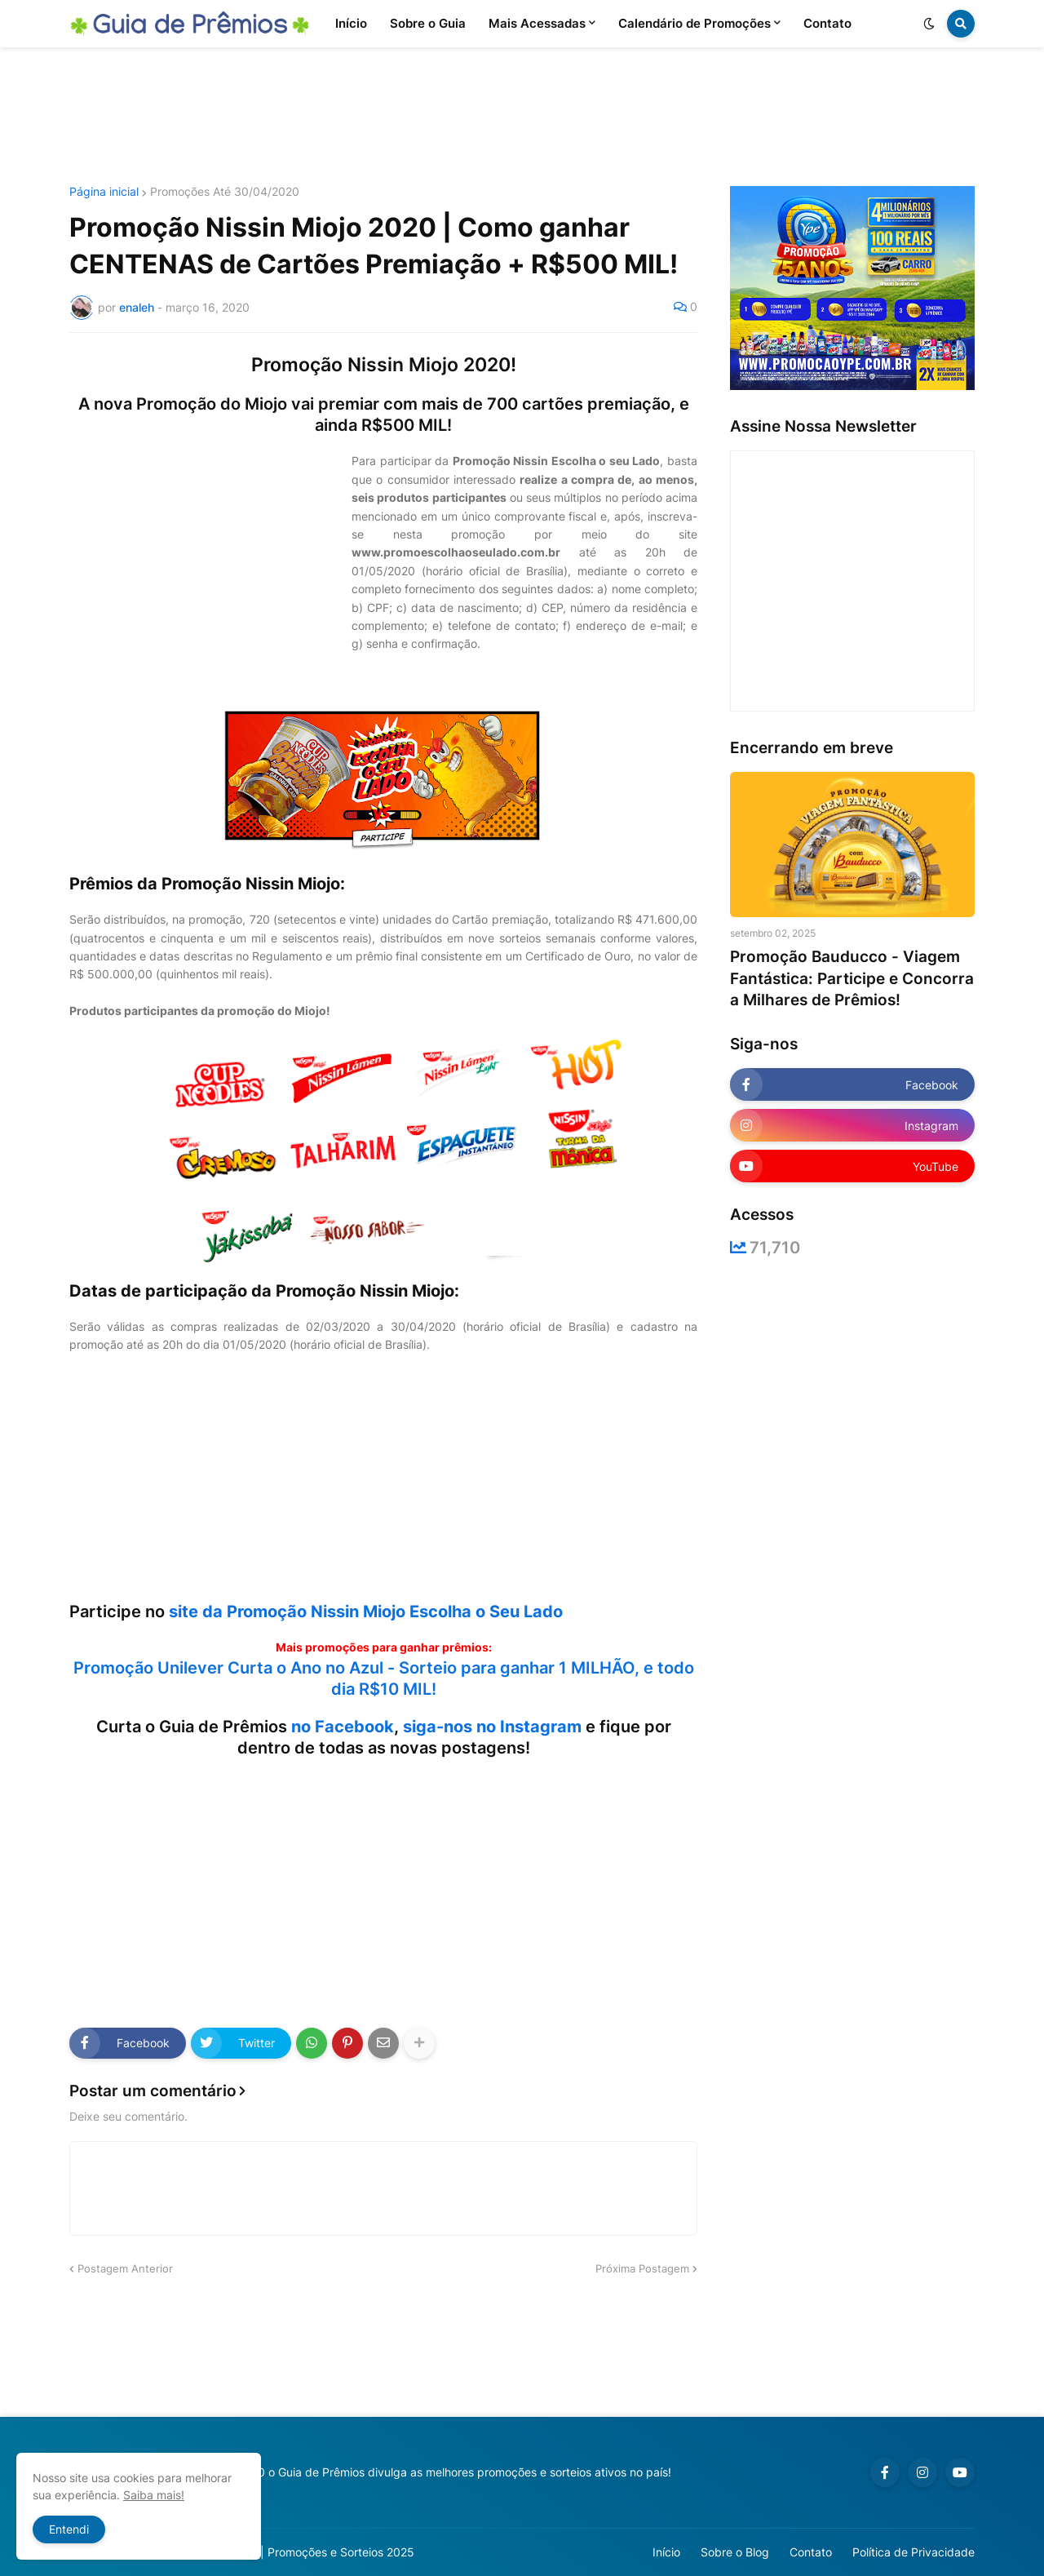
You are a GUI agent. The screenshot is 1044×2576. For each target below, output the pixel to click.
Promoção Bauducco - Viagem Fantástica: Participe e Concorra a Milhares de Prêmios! (852, 978)
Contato (811, 2552)
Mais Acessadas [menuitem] (537, 23)
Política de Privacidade (913, 2552)
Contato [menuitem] (827, 23)
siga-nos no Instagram (492, 1726)
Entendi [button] (69, 2529)
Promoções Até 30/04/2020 (224, 191)
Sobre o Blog (735, 2552)
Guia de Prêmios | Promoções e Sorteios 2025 (292, 2552)
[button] (929, 24)
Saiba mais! (153, 2495)
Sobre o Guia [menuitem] (428, 23)
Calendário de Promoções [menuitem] (694, 23)
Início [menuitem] (351, 23)
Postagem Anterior (125, 2268)
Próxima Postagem (642, 2268)
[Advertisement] (522, 116)
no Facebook (342, 1726)
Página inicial (104, 191)
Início (666, 2552)
